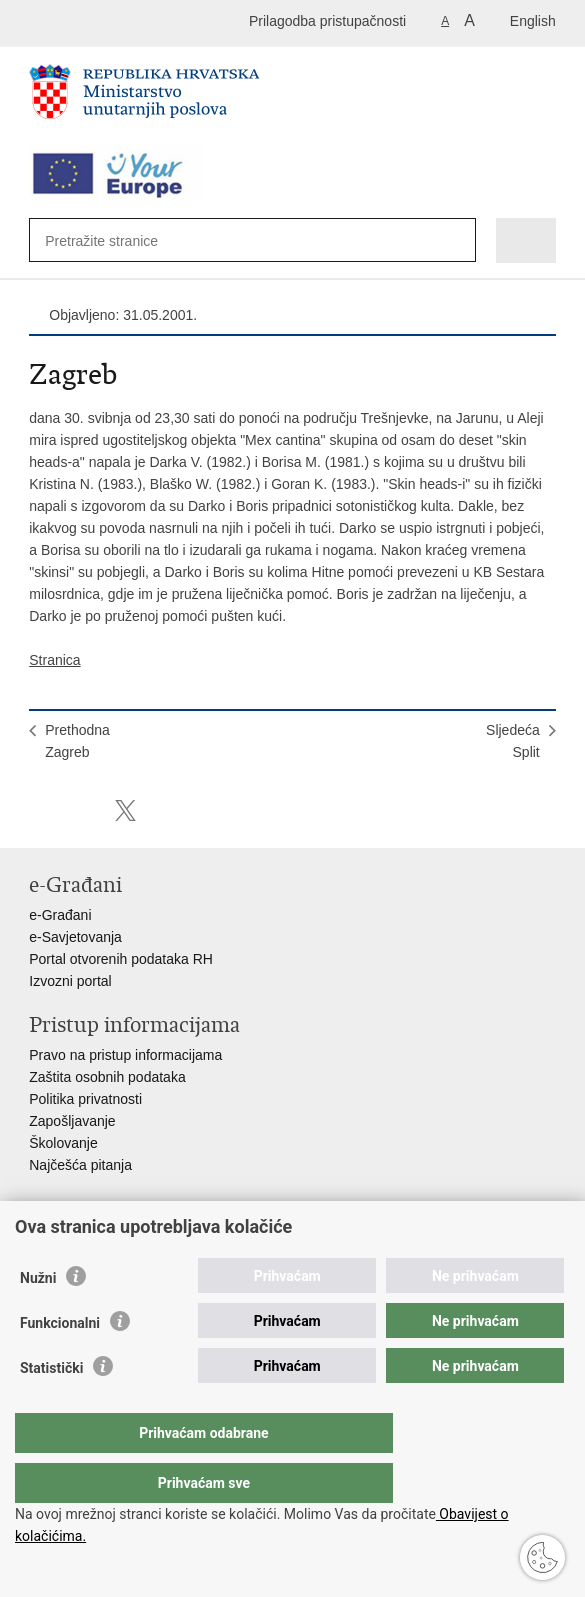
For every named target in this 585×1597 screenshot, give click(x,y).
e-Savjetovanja (75, 937)
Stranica (54, 660)
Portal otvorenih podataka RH (121, 959)
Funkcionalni (60, 1363)
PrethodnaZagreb (77, 741)
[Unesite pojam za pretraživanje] (117, 240)
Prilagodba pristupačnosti (327, 21)
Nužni (38, 1318)
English (533, 21)
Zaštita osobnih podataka (107, 1077)
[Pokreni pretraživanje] (450, 241)
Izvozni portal (70, 981)
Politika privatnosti (85, 1099)
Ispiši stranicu (39, 810)
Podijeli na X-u (125, 810)
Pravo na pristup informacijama (125, 1055)
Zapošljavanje (72, 1121)
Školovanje (63, 1143)
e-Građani (60, 915)
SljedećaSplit (513, 741)
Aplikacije (58, 1239)
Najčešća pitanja (80, 1165)
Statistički (51, 1408)
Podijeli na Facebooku (82, 810)
